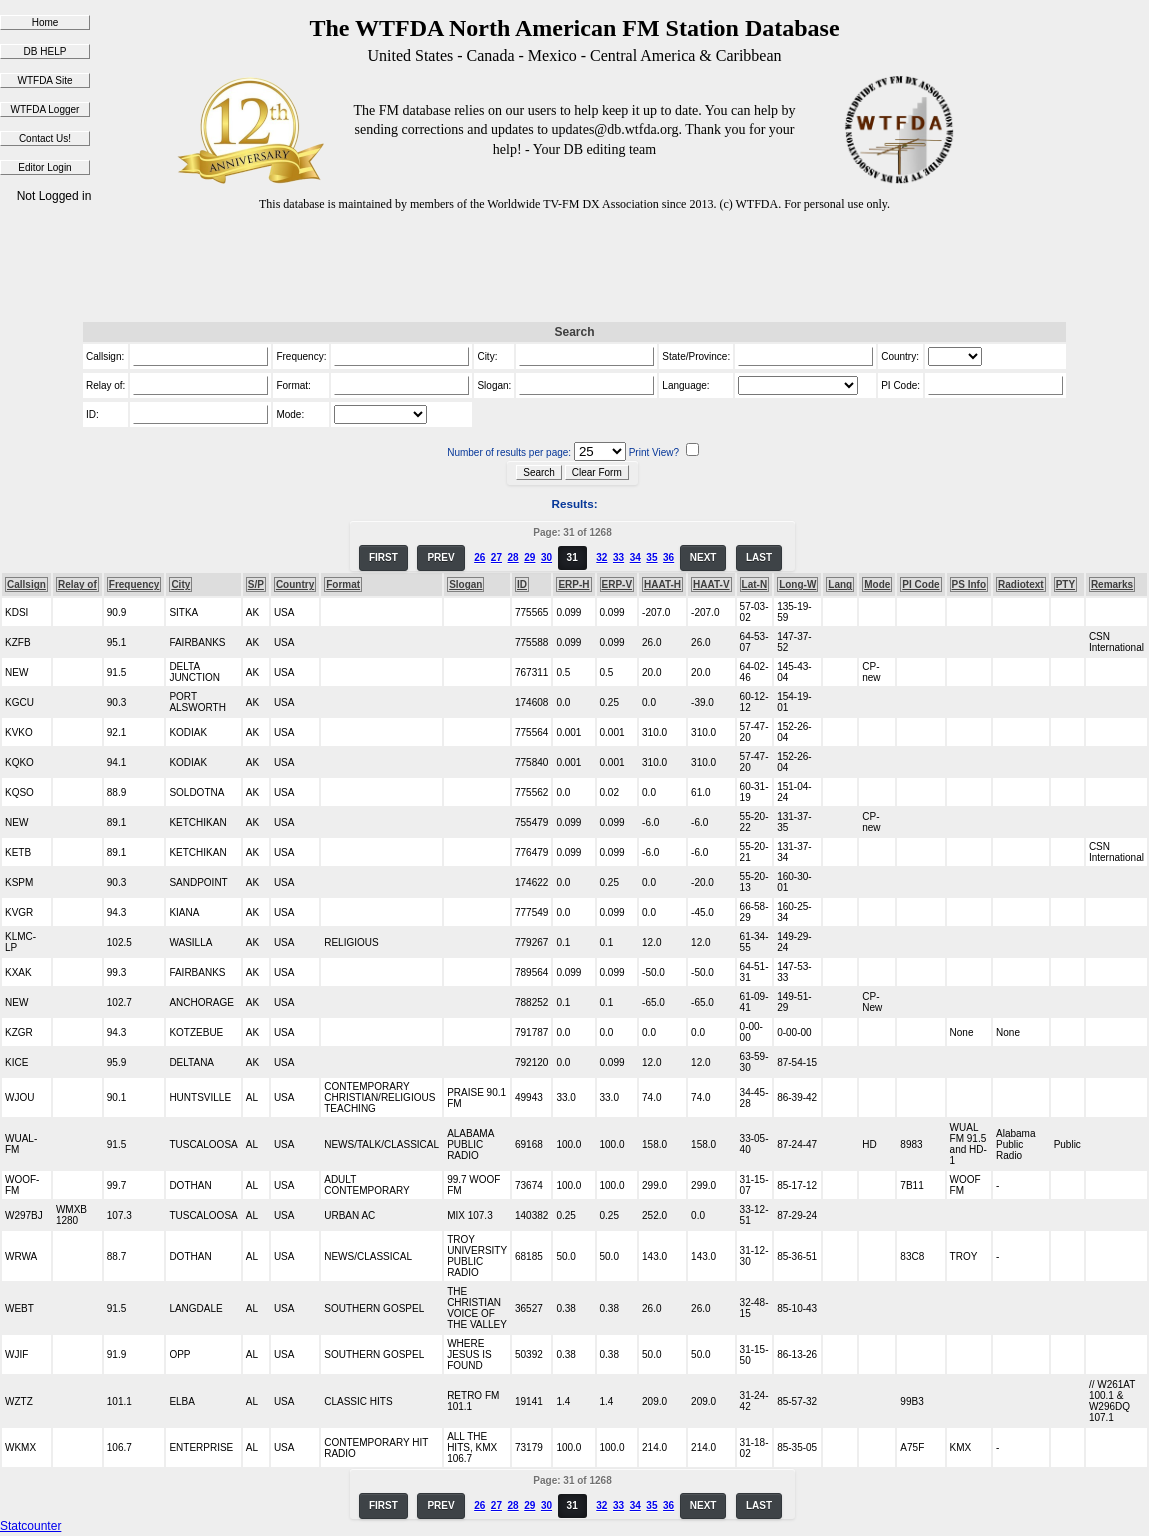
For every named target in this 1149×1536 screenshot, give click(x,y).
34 (635, 557)
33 (618, 557)
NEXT (703, 557)
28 (513, 557)
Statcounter (30, 1526)
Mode (877, 584)
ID (522, 584)
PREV (440, 557)
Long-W (797, 584)
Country (295, 584)
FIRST (383, 557)
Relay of (77, 584)
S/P (256, 584)
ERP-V (617, 584)
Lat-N (755, 584)
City (180, 584)
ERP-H (573, 584)
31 (572, 557)
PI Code (920, 584)
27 (496, 557)
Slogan (465, 584)
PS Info (969, 584)
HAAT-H (662, 584)
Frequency (134, 584)
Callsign (26, 584)
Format (343, 584)
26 (479, 557)
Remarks (1112, 584)
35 (651, 557)
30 (546, 557)
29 (529, 557)
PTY (1065, 584)
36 (668, 557)
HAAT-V (711, 584)
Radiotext (1021, 584)
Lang (840, 584)
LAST (759, 557)
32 (601, 557)
